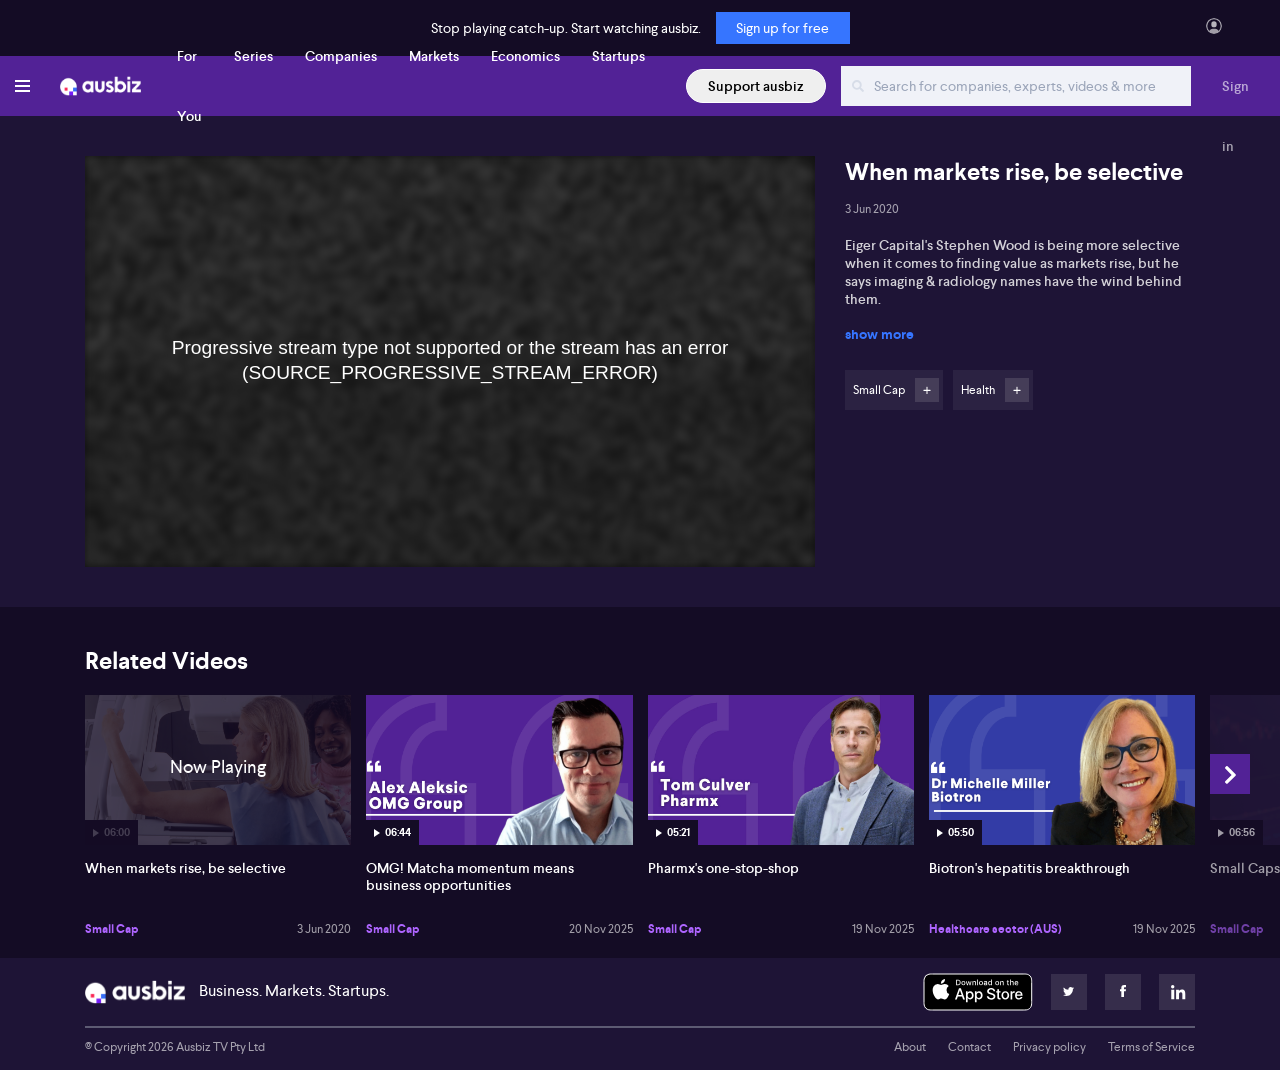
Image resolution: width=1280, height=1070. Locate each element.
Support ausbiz (756, 86)
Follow (927, 390)
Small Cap (111, 929)
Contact (969, 1047)
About (910, 1047)
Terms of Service (1151, 1047)
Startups (618, 56)
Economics (525, 56)
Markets (434, 56)
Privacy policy (1049, 1047)
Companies (341, 56)
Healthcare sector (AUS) (995, 929)
